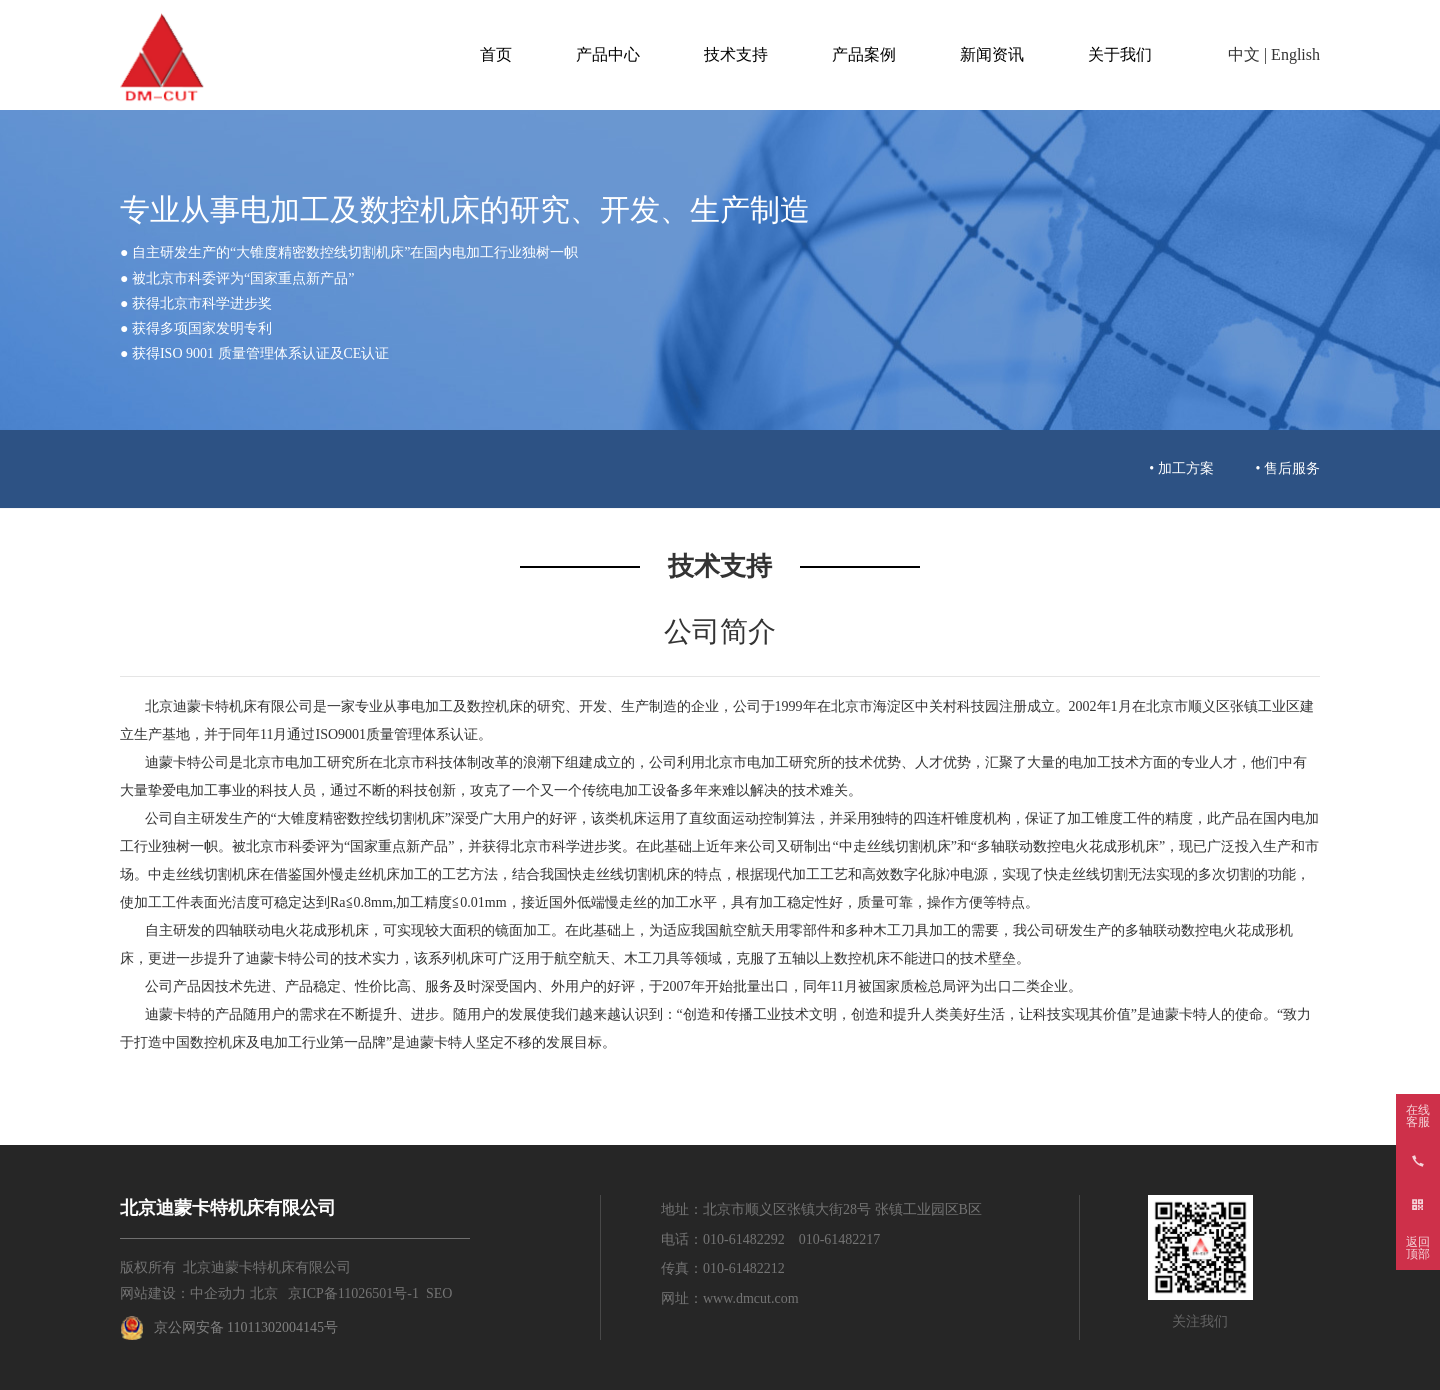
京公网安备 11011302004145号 (246, 1327)
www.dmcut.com (751, 1298)
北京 (264, 1293)
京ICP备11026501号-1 (353, 1293)
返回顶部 (1418, 1248)
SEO (439, 1293)
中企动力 (218, 1293)
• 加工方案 (1181, 468)
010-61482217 (840, 1239)
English (1295, 54)
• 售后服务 (1288, 468)
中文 (1244, 54)
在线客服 (1418, 1116)
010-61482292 (744, 1239)
